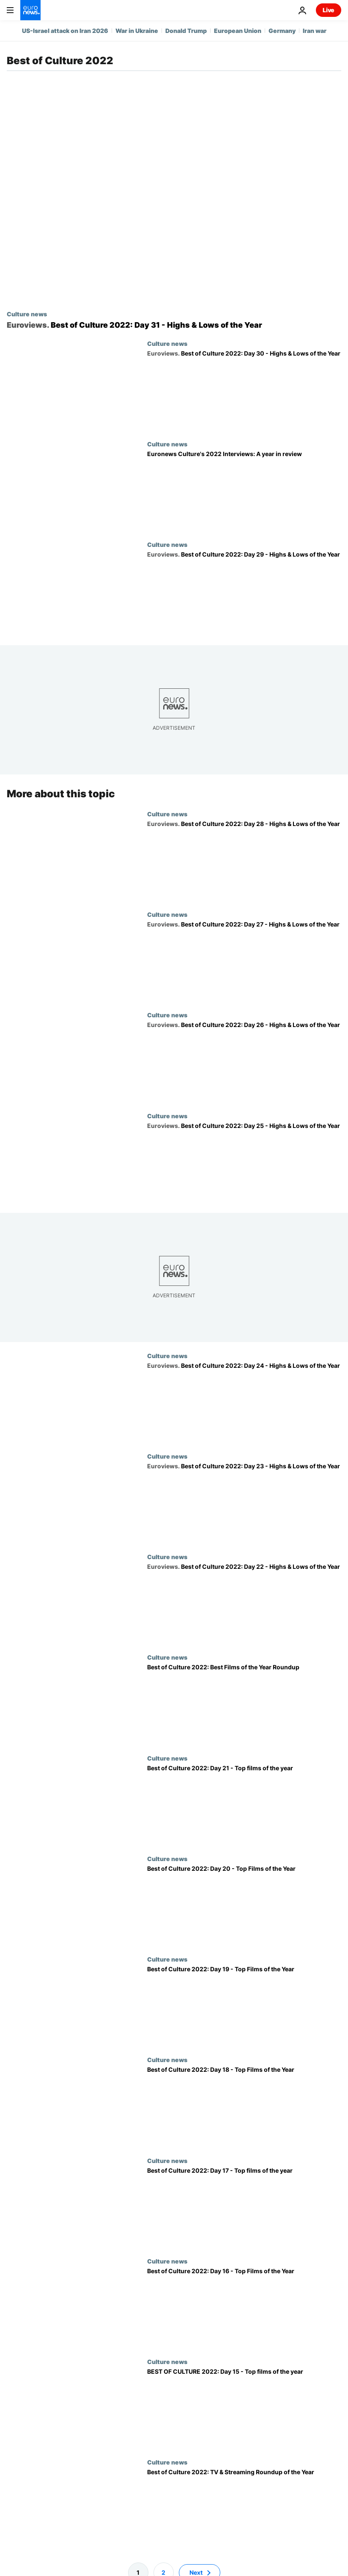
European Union (237, 30)
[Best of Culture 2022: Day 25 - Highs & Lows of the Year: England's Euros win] (244, 1162)
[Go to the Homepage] (30, 10)
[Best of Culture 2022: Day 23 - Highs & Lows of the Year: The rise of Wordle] (244, 1503)
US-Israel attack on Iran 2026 (65, 30)
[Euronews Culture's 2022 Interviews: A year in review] (244, 491)
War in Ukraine (136, 30)
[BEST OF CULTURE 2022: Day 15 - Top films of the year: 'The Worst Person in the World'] (244, 2408)
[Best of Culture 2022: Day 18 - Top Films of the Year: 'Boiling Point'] (244, 2106)
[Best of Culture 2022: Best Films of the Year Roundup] (244, 1704)
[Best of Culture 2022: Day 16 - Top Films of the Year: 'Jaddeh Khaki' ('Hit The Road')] (244, 2308)
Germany (282, 30)
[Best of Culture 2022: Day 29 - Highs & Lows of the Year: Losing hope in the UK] (244, 591)
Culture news (27, 313)
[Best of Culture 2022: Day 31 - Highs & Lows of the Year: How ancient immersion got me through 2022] (174, 325)
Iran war (314, 30)
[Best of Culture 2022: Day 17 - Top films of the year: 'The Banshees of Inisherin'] (244, 2207)
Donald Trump (186, 30)
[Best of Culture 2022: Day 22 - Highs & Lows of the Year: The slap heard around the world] (244, 1603)
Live (328, 10)
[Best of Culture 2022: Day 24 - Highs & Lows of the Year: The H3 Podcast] (244, 1402)
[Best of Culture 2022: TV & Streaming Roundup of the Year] (244, 2509)
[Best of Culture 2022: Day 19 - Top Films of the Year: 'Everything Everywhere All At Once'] (244, 2006)
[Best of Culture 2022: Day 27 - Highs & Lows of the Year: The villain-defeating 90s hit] (244, 961)
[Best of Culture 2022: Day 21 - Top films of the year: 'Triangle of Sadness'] (244, 1804)
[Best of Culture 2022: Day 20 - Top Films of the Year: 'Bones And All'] (244, 1905)
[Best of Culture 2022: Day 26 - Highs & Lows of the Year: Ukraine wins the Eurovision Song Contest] (244, 1062)
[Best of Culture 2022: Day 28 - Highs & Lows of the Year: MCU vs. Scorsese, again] (244, 860)
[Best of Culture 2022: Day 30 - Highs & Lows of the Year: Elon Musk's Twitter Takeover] (244, 390)
